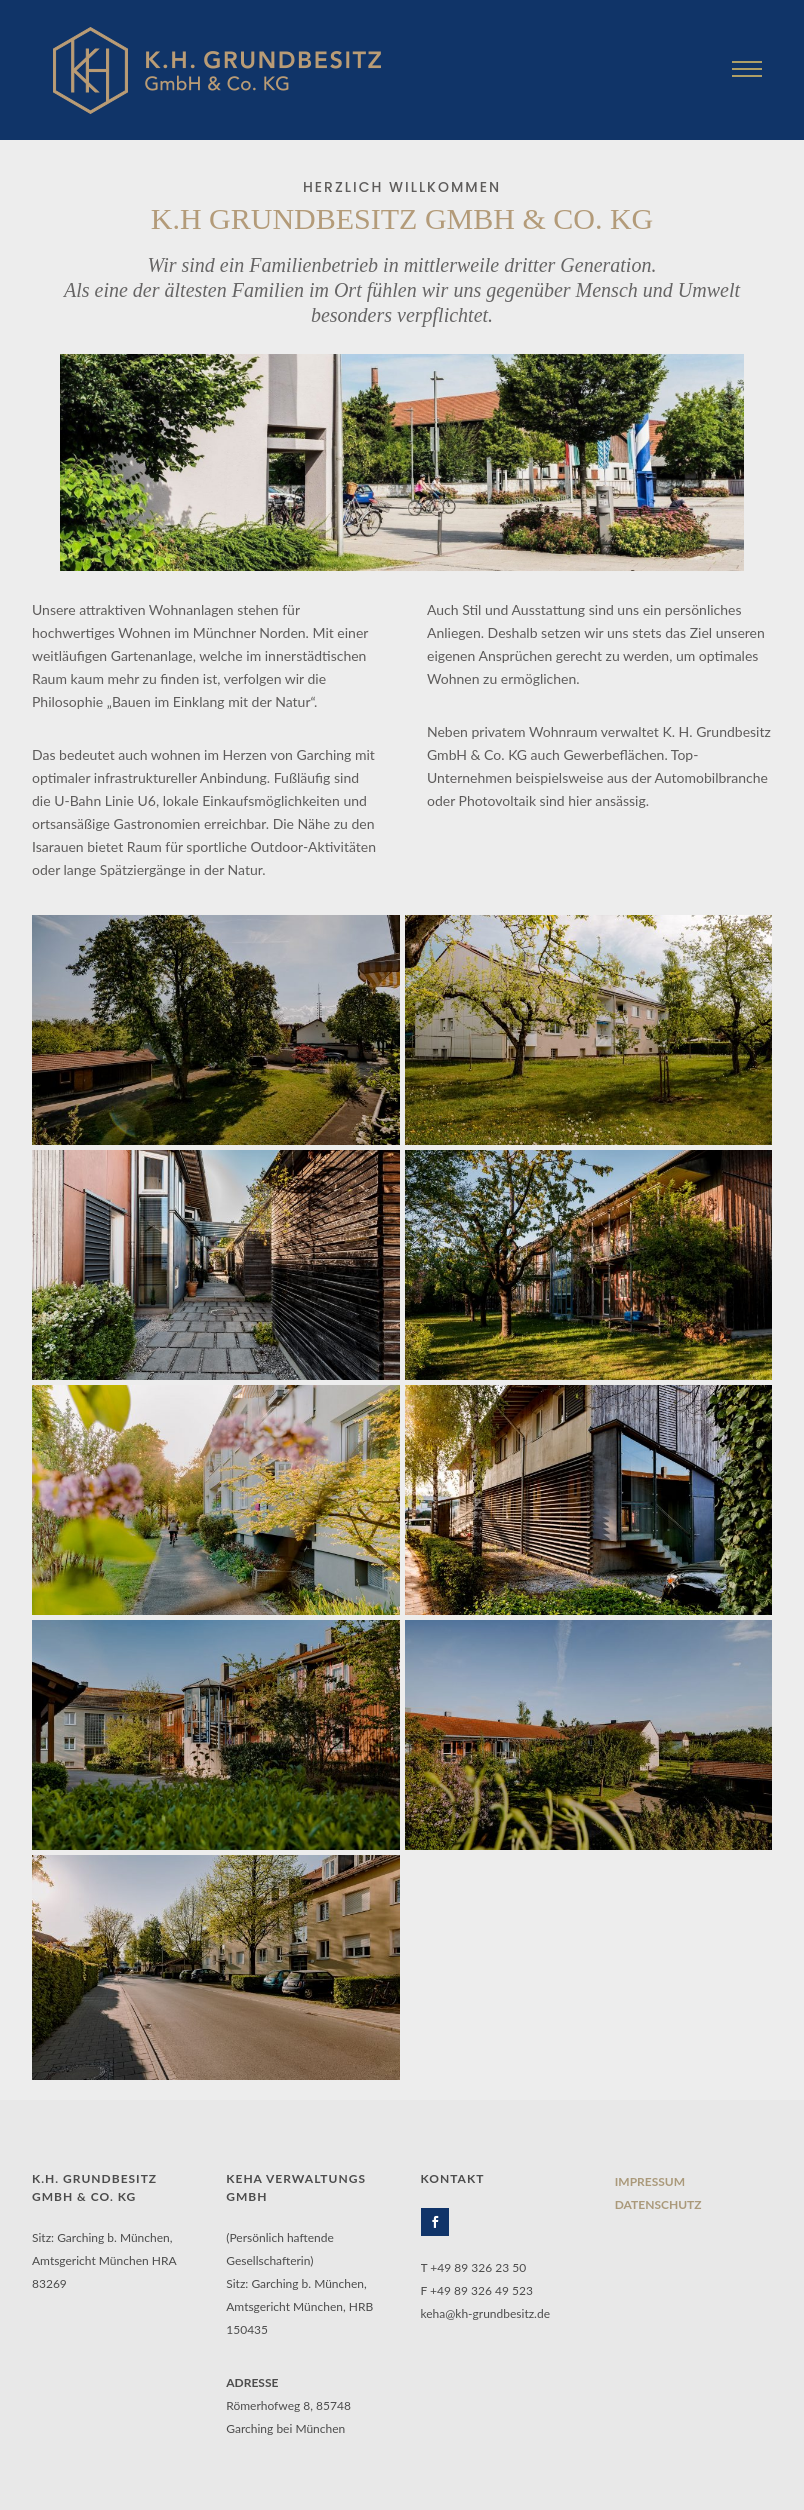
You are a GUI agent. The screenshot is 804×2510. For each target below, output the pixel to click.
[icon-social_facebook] (440, 2222)
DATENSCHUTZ (658, 2204)
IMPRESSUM (650, 2181)
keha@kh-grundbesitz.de (486, 2313)
